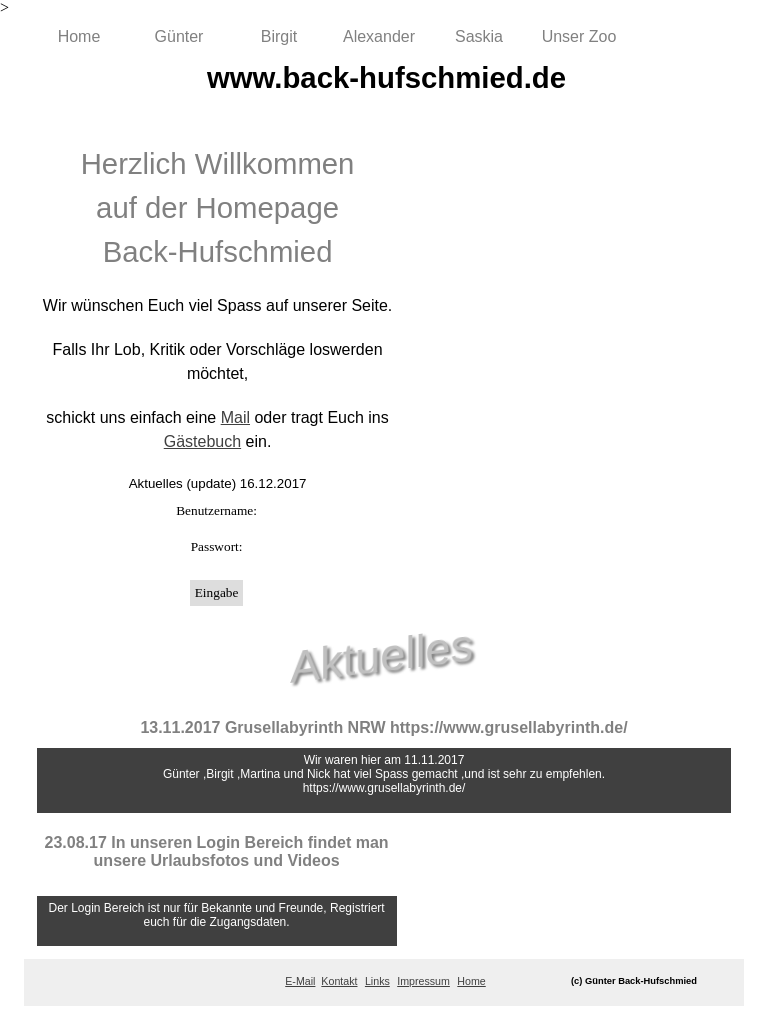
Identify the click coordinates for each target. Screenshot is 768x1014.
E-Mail (300, 981)
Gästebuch (202, 441)
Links (377, 981)
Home (79, 36)
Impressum (423, 981)
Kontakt (339, 981)
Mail (235, 417)
